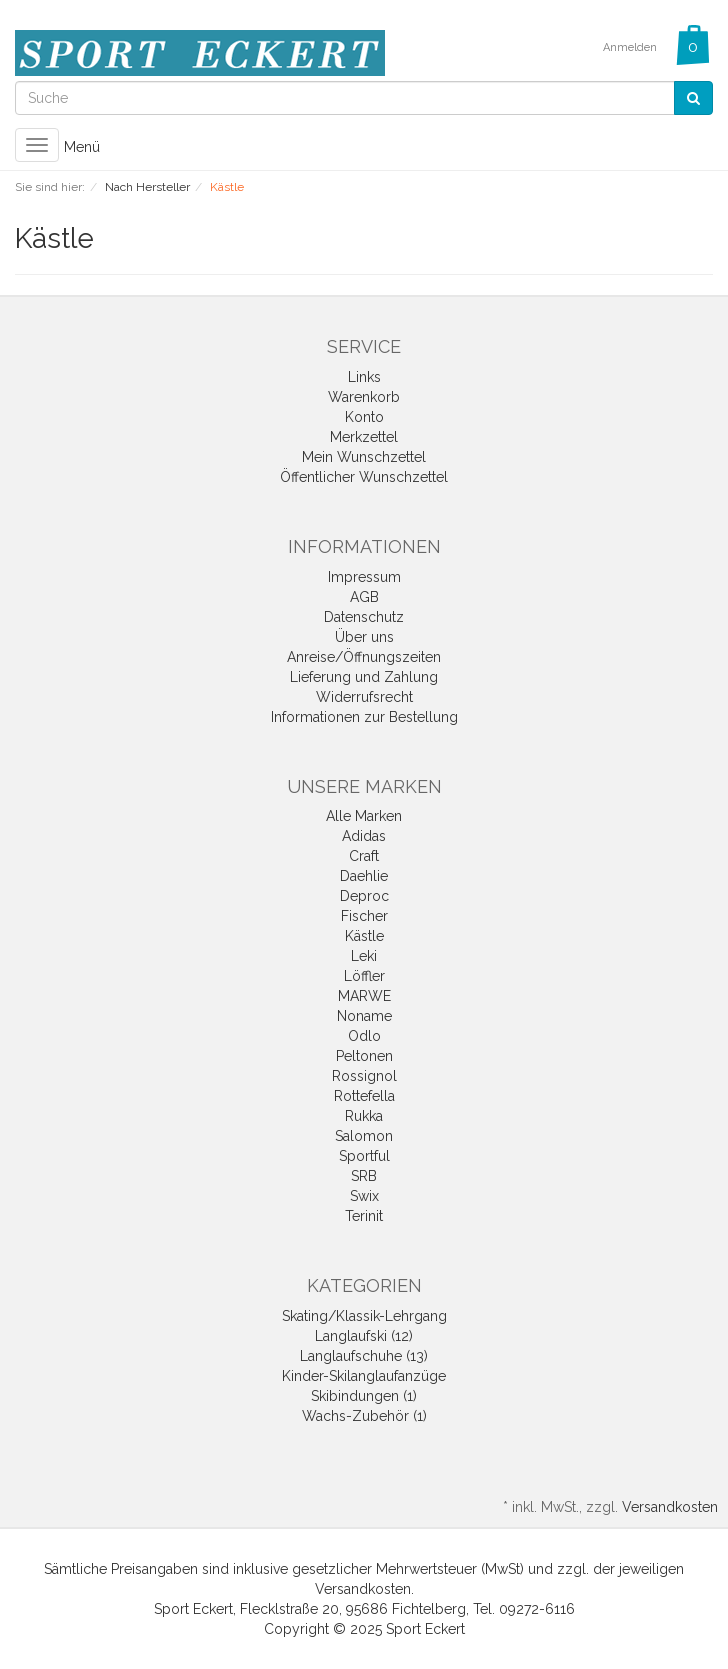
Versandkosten (670, 1507)
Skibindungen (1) (364, 1396)
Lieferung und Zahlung (364, 677)
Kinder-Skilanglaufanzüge (364, 1376)
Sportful (364, 1156)
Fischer (364, 916)
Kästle (364, 936)
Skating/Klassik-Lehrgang (364, 1316)
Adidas (364, 836)
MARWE (364, 996)
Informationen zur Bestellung (364, 717)
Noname (364, 1016)
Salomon (364, 1136)
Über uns (364, 637)
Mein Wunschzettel (364, 457)
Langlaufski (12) (364, 1336)
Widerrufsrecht (364, 697)
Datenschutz (364, 617)
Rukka (364, 1116)
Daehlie (364, 876)
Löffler (364, 976)
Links (364, 377)
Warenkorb (364, 397)
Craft (364, 856)
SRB (364, 1176)
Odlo (364, 1036)
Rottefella (364, 1096)
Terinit (364, 1216)
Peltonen (364, 1056)
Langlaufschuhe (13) (364, 1356)
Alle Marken (364, 816)
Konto (364, 417)
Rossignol (364, 1076)
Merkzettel (364, 437)
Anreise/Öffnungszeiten (364, 657)
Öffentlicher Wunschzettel (364, 477)
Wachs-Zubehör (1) (364, 1416)
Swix (364, 1196)
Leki (364, 956)
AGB (364, 597)
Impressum (364, 577)
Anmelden (630, 47)
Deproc (364, 896)
